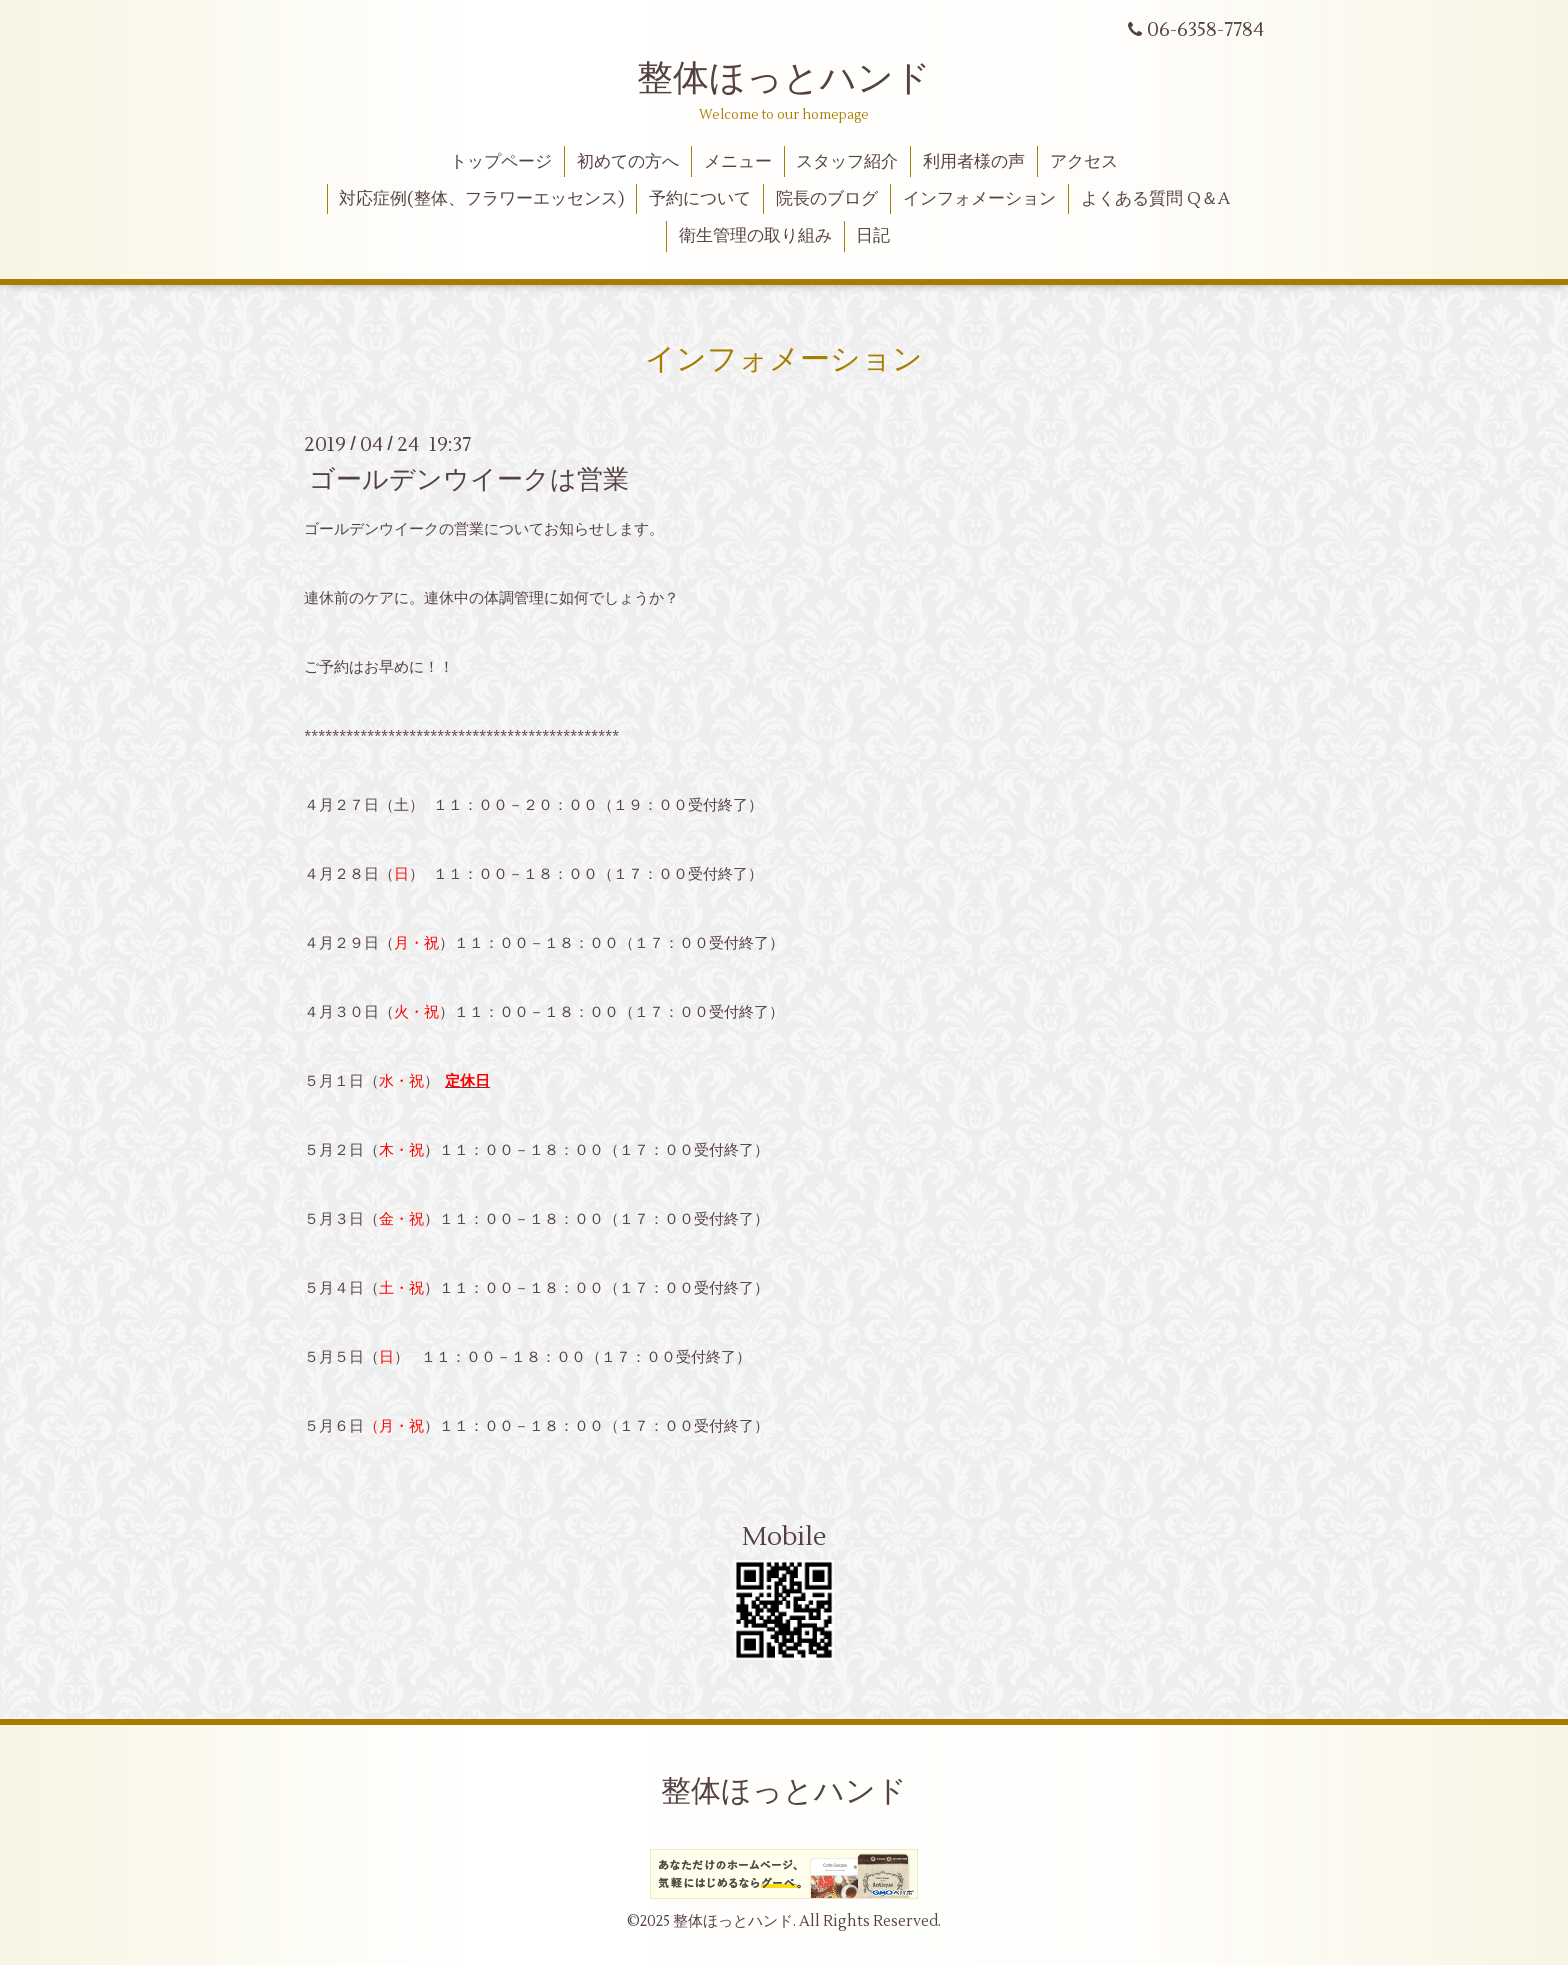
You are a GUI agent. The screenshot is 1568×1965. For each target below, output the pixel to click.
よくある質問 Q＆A (1155, 199)
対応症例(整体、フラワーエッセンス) (481, 199)
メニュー (738, 162)
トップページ (501, 162)
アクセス (1084, 162)
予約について (700, 199)
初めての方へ (628, 162)
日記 (873, 236)
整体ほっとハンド (784, 79)
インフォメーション (979, 199)
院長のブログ (827, 199)
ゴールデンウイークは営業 (469, 480)
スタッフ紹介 (847, 162)
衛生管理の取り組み (755, 236)
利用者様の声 (974, 162)
